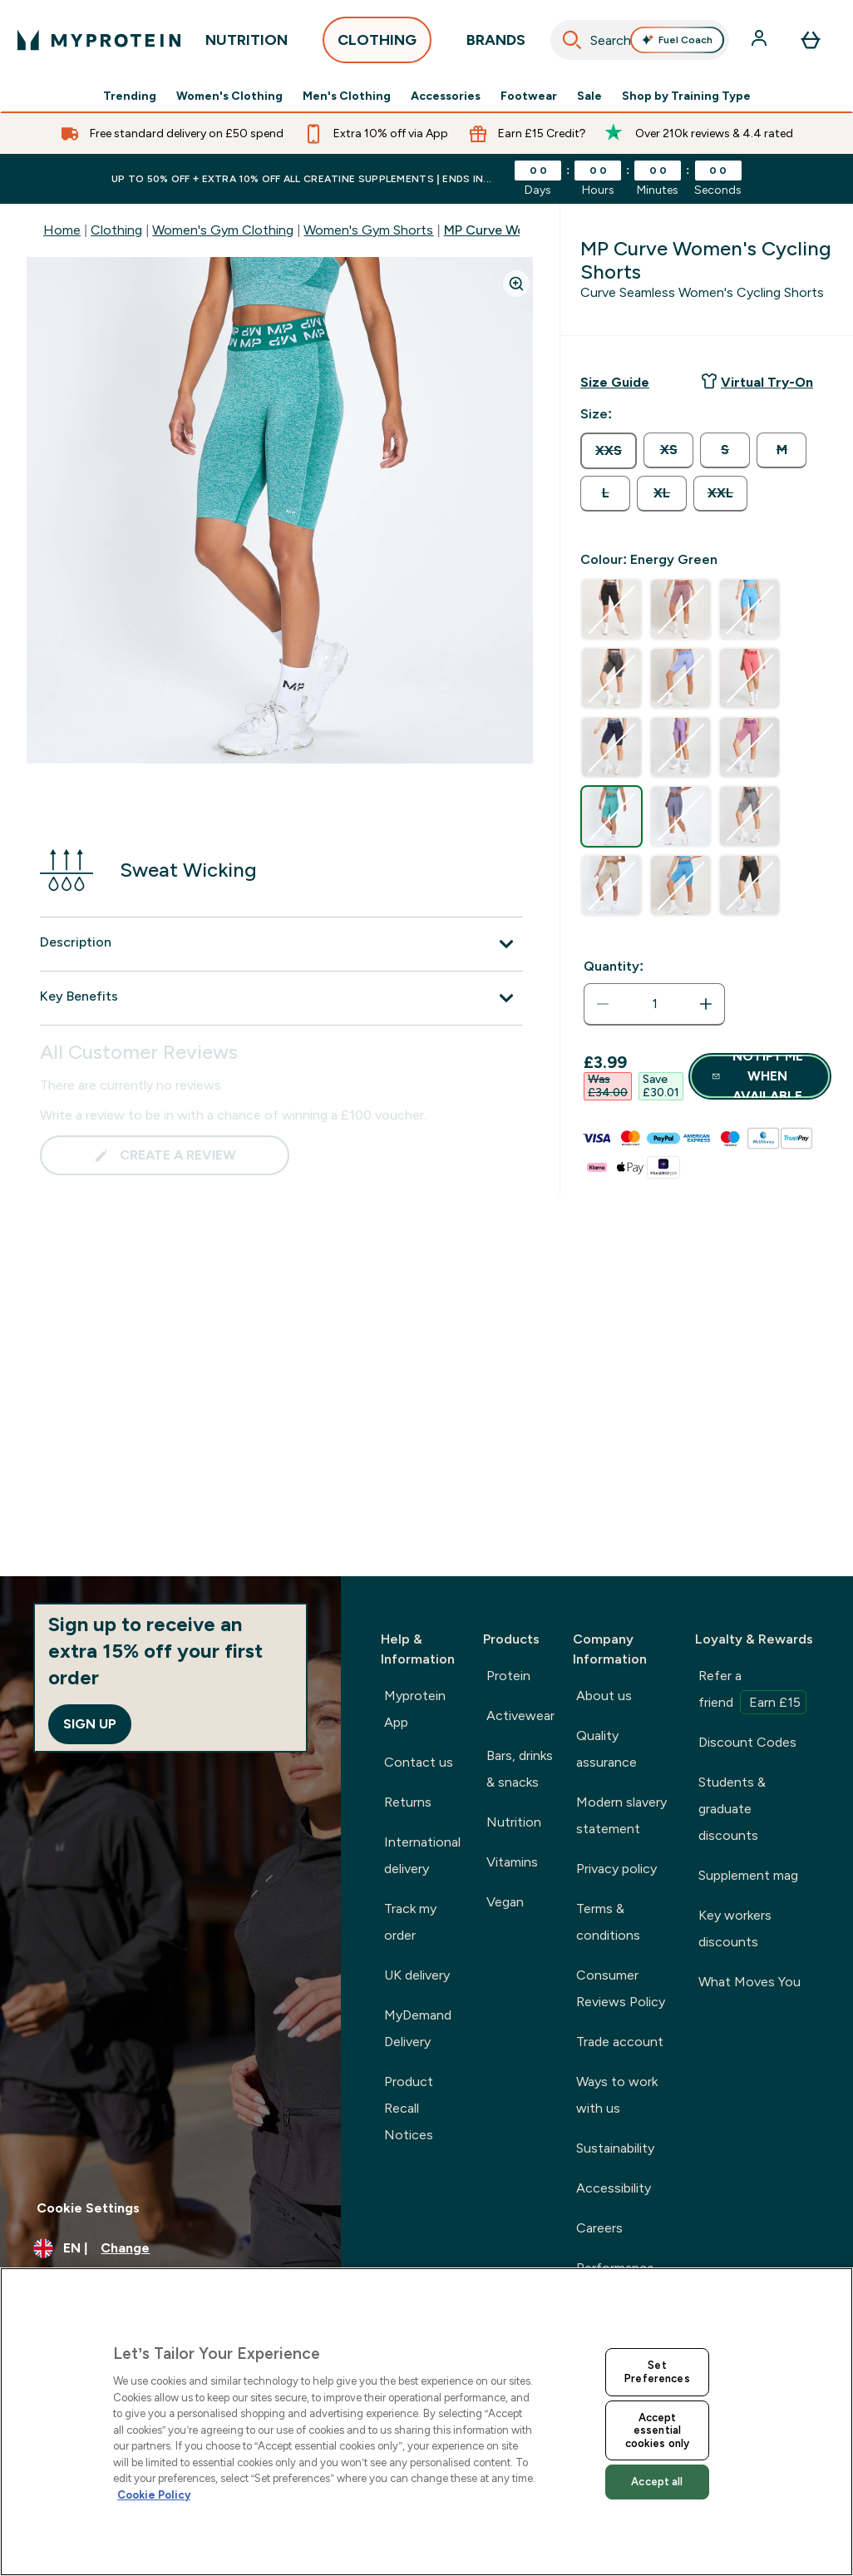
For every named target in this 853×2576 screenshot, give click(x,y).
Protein (508, 1676)
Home (62, 230)
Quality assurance (606, 1749)
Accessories (446, 96)
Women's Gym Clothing (222, 230)
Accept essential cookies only (657, 2430)
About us (604, 1695)
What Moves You (749, 1982)
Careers (599, 2228)
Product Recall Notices (408, 2108)
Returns (407, 1802)
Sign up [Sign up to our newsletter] (89, 1724)
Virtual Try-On (757, 381)
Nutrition (513, 1822)
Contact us (418, 1762)
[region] (426, 2421)
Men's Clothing (347, 96)
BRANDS (495, 44)
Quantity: (613, 966)
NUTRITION (246, 44)
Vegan (505, 1902)
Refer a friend (752, 1691)
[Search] (572, 40)
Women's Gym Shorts (368, 230)
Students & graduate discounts (732, 1808)
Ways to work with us (617, 2095)
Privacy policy (616, 1868)
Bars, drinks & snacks (519, 1769)
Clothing (116, 230)
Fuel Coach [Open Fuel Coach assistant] (676, 40)
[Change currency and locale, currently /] (170, 2248)
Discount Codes (747, 1742)
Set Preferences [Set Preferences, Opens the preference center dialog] (656, 2372)
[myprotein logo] (98, 40)
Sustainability (615, 2148)
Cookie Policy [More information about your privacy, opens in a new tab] (153, 2495)
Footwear (528, 96)
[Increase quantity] (706, 1004)
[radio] (608, 451)
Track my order (410, 1922)
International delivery (422, 1855)
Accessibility (613, 2188)
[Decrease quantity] (602, 1004)
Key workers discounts (735, 1928)
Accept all (657, 2481)
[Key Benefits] (281, 998)
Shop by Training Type (686, 96)
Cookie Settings (88, 2208)
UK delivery (417, 1975)
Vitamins (512, 1862)
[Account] (761, 40)
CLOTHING (377, 44)
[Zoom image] (516, 283)
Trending (129, 96)
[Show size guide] (614, 383)
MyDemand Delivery (417, 2028)
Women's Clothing (229, 96)
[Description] (281, 944)
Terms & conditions (608, 1922)
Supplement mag (748, 1875)
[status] (654, 1004)
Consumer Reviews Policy (620, 1988)
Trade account (619, 2041)
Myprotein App (415, 1709)
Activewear (520, 1715)
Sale (589, 96)
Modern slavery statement (621, 1815)
